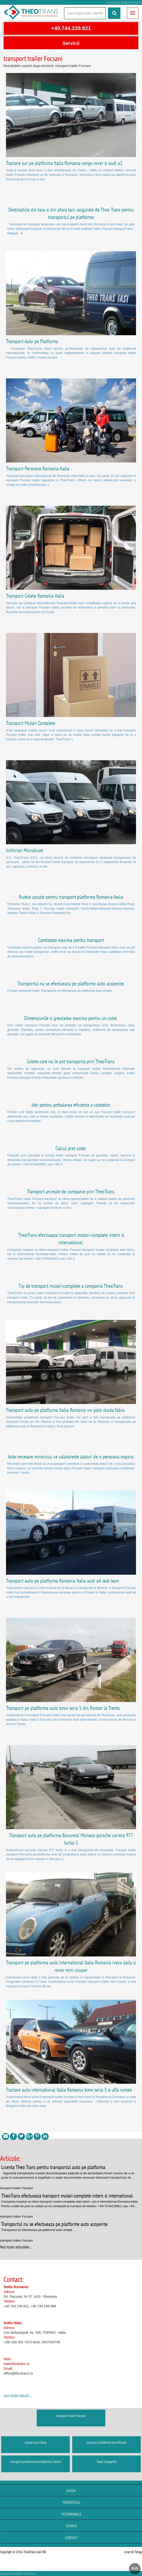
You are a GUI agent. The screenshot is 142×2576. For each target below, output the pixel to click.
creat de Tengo (133, 2552)
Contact (71, 2537)
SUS (134, 2568)
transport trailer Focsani (71, 2415)
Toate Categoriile (106, 2461)
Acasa (71, 2490)
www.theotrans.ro (17, 2364)
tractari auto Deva (36, 2442)
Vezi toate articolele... (15, 2247)
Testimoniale (71, 2514)
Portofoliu (71, 2502)
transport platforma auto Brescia (106, 2442)
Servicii (71, 2525)
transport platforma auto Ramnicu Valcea (35, 2461)
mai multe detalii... (17, 2395)
